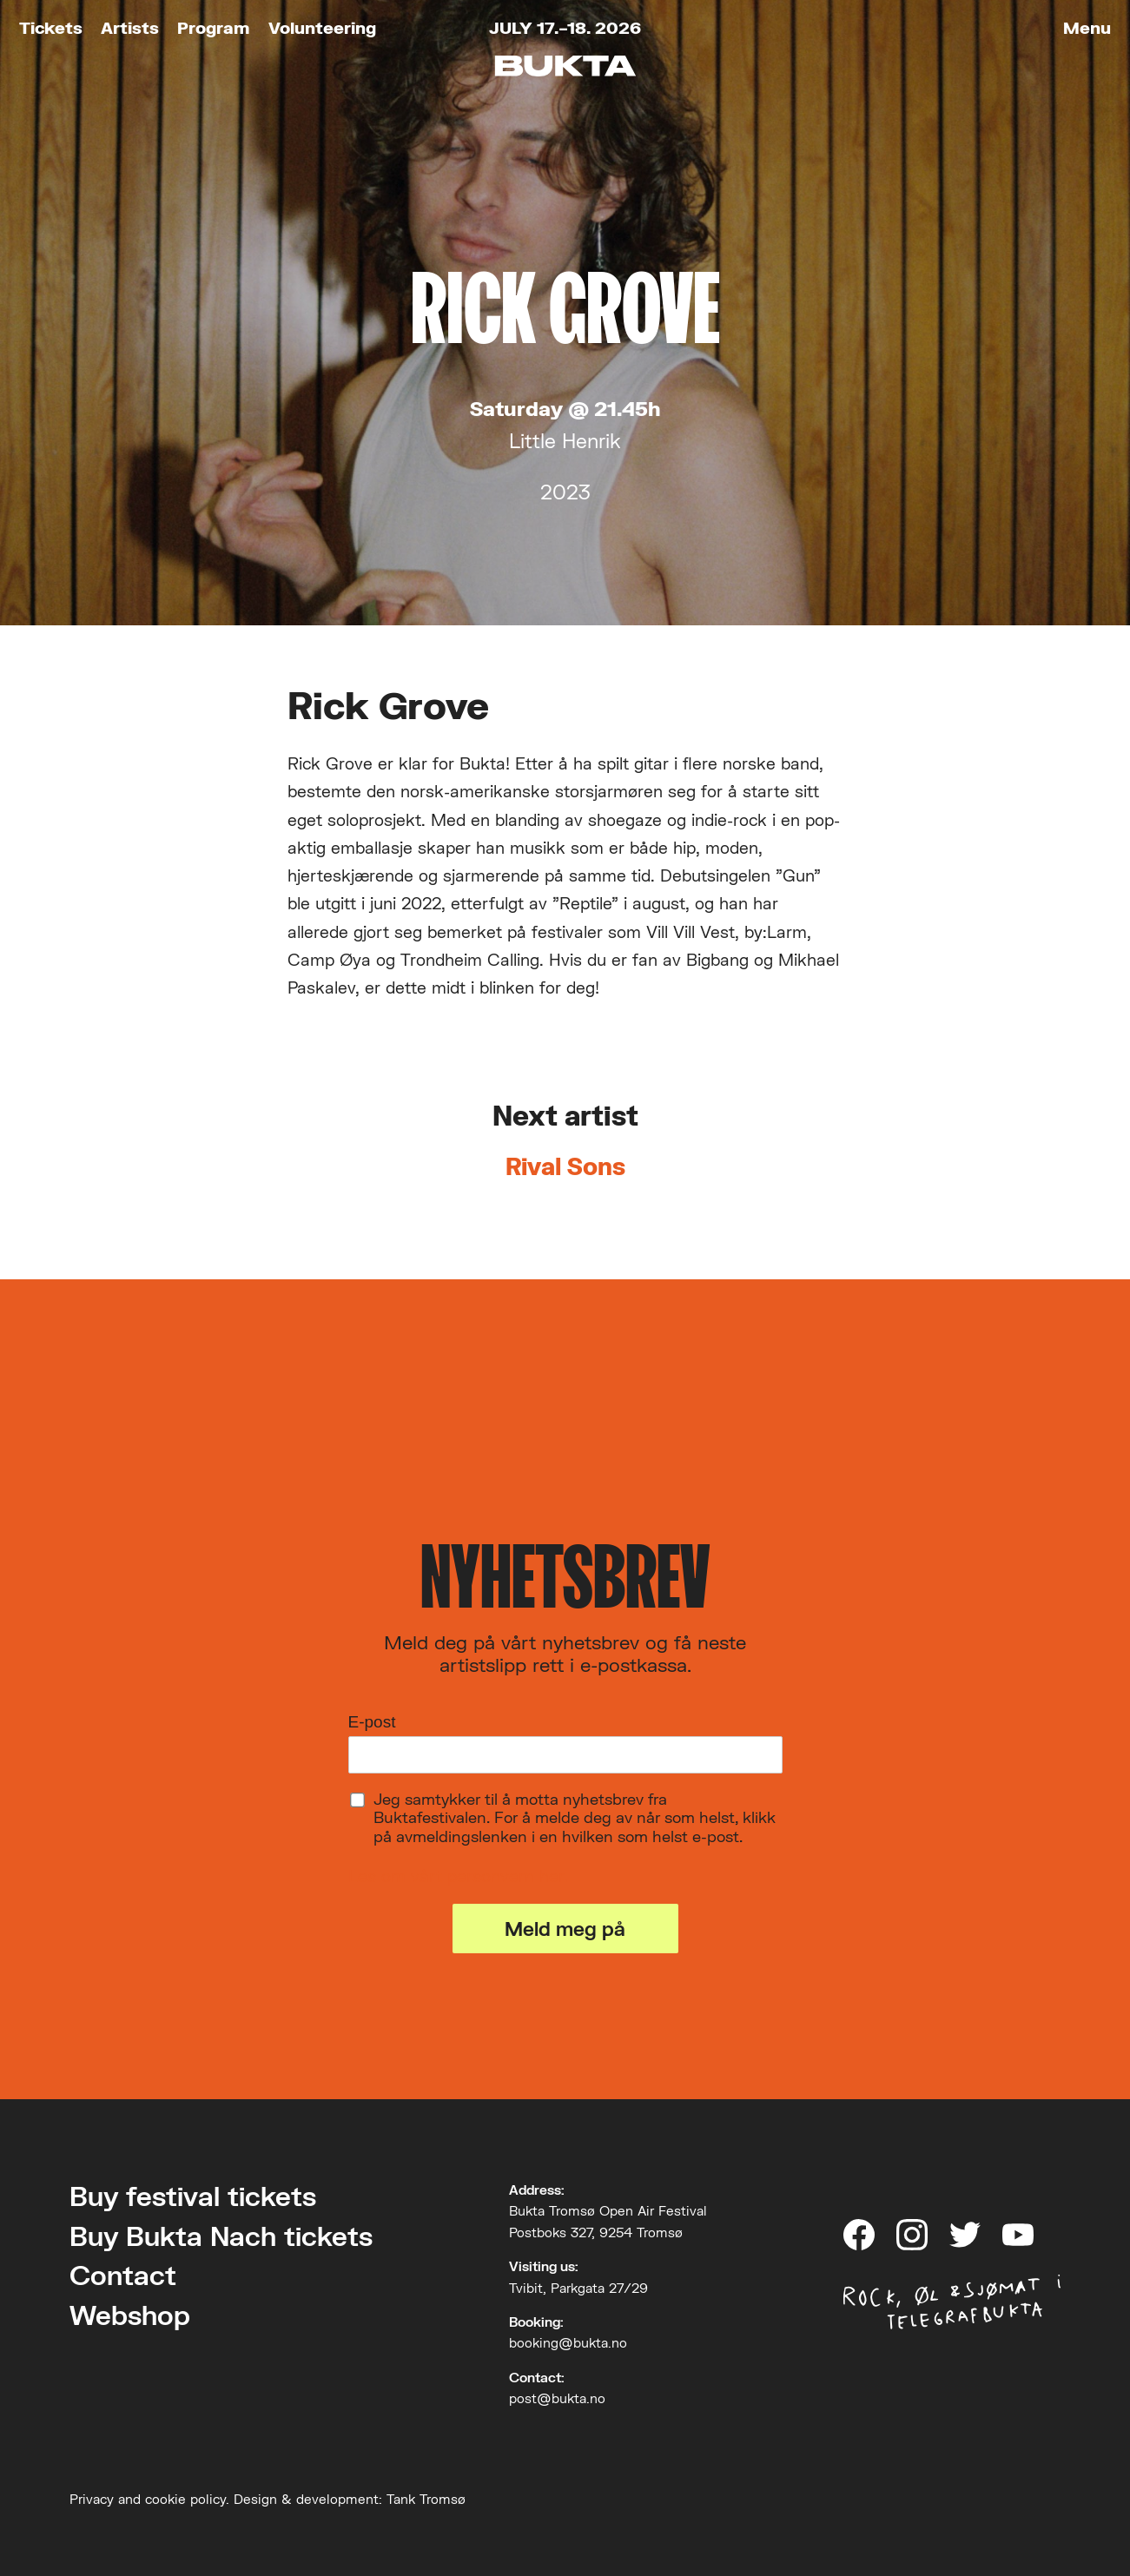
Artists (130, 27)
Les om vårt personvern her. (458, 1876)
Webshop (129, 2315)
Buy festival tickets (192, 2196)
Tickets (51, 27)
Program (213, 27)
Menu (1087, 27)
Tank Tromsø (426, 2499)
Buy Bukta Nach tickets (221, 2236)
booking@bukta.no (568, 2342)
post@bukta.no (557, 2398)
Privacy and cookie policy (147, 2499)
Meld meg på (565, 1928)
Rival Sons (565, 1166)
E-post (372, 1722)
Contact (122, 2275)
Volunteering (322, 27)
